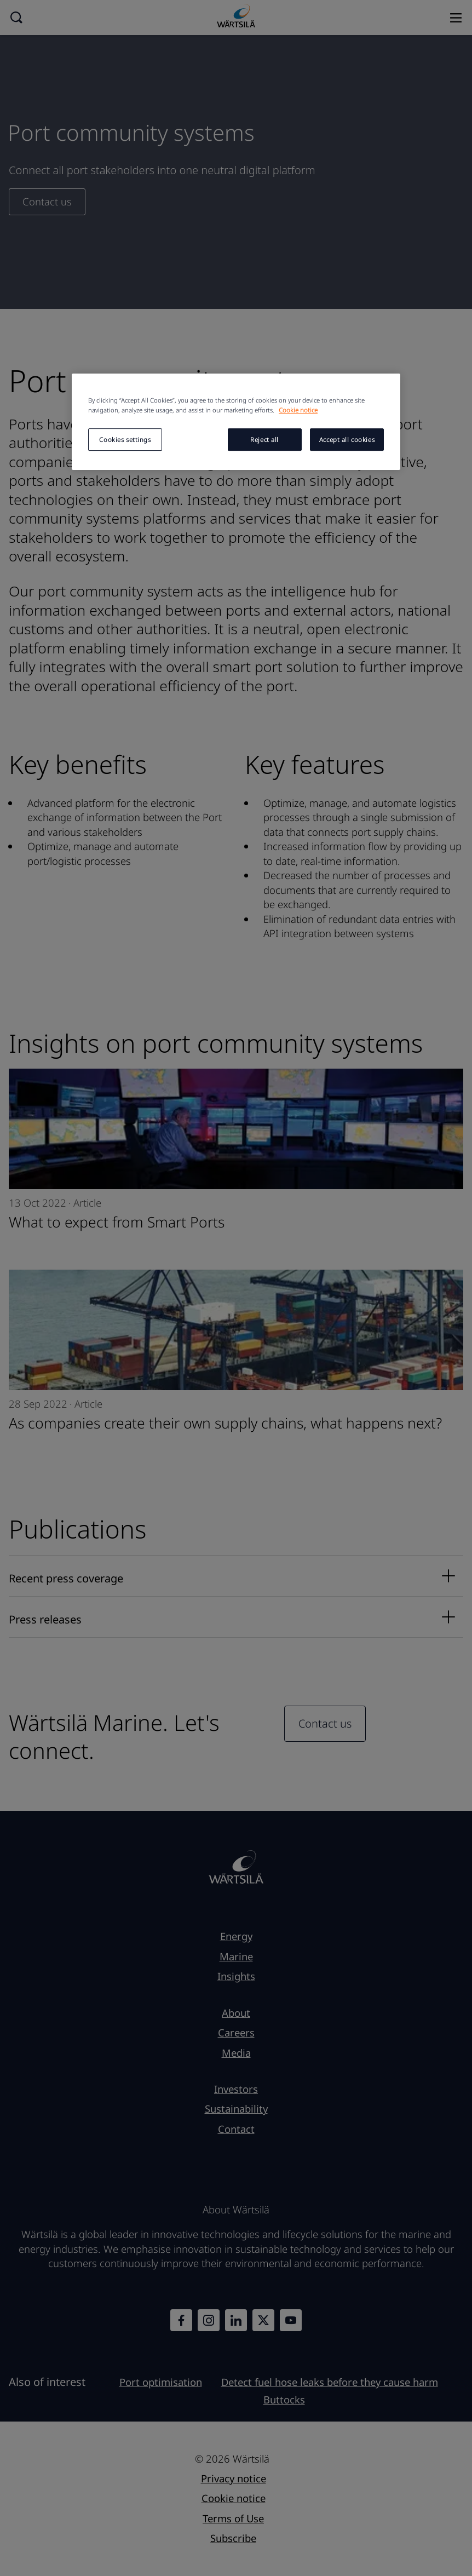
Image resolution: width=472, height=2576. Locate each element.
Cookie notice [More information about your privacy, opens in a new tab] (298, 410)
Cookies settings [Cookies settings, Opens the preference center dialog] (125, 439)
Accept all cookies (347, 439)
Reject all (264, 439)
